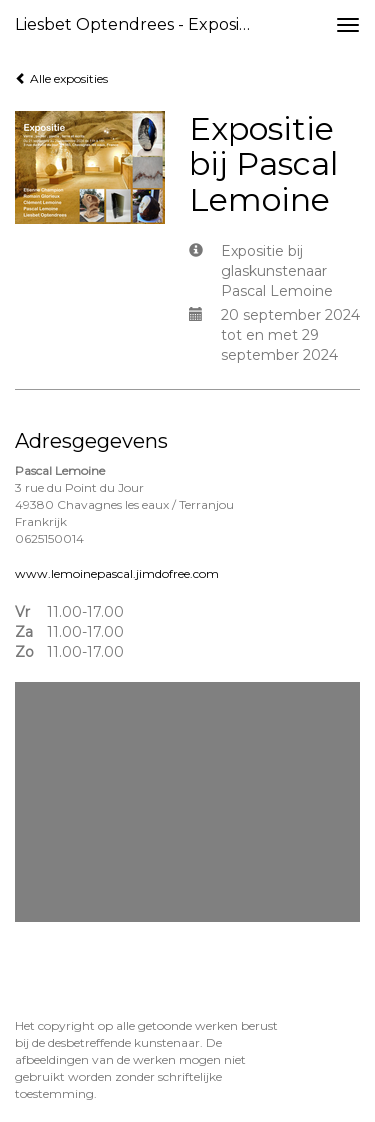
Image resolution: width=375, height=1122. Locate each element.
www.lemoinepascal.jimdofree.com (117, 573)
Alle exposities (61, 78)
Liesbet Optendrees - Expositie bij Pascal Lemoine (143, 24)
